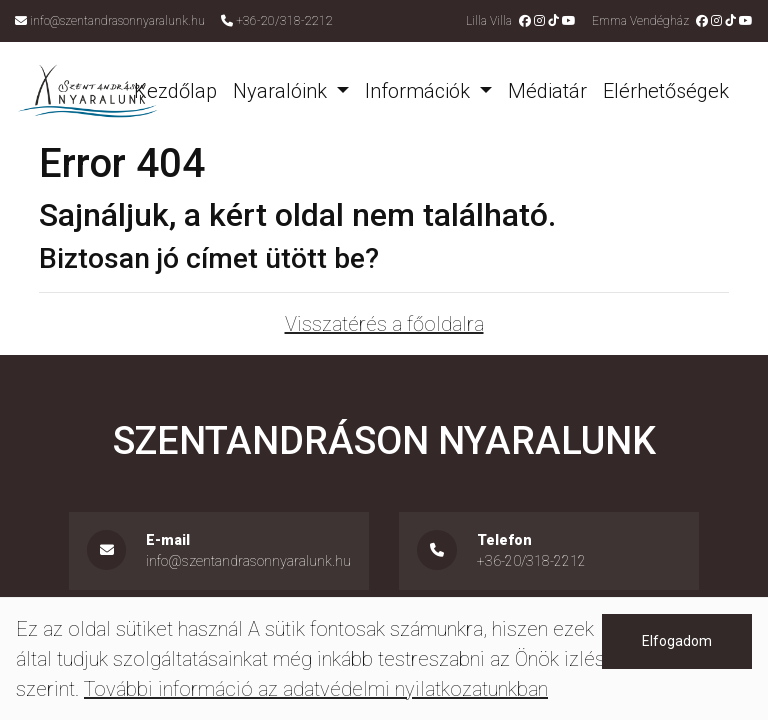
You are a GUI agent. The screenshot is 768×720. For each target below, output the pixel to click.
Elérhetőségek (666, 91)
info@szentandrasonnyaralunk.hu (117, 21)
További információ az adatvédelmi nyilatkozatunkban (316, 689)
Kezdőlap (175, 91)
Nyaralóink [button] (282, 91)
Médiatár (547, 91)
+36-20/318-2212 (284, 21)
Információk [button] (420, 91)
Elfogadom (677, 641)
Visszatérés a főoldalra (384, 324)
